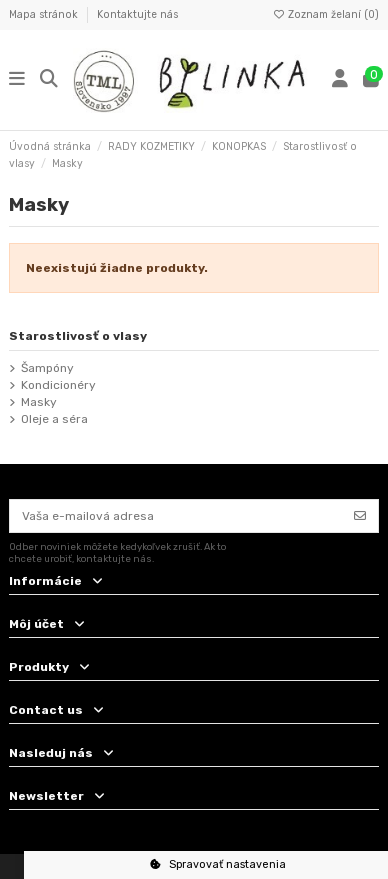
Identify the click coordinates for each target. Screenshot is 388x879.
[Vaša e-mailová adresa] (176, 516)
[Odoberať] (360, 516)
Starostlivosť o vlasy (78, 336)
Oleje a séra (54, 419)
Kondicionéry (58, 385)
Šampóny (47, 368)
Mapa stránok (45, 14)
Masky (39, 402)
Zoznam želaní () (325, 14)
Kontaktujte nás (137, 14)
